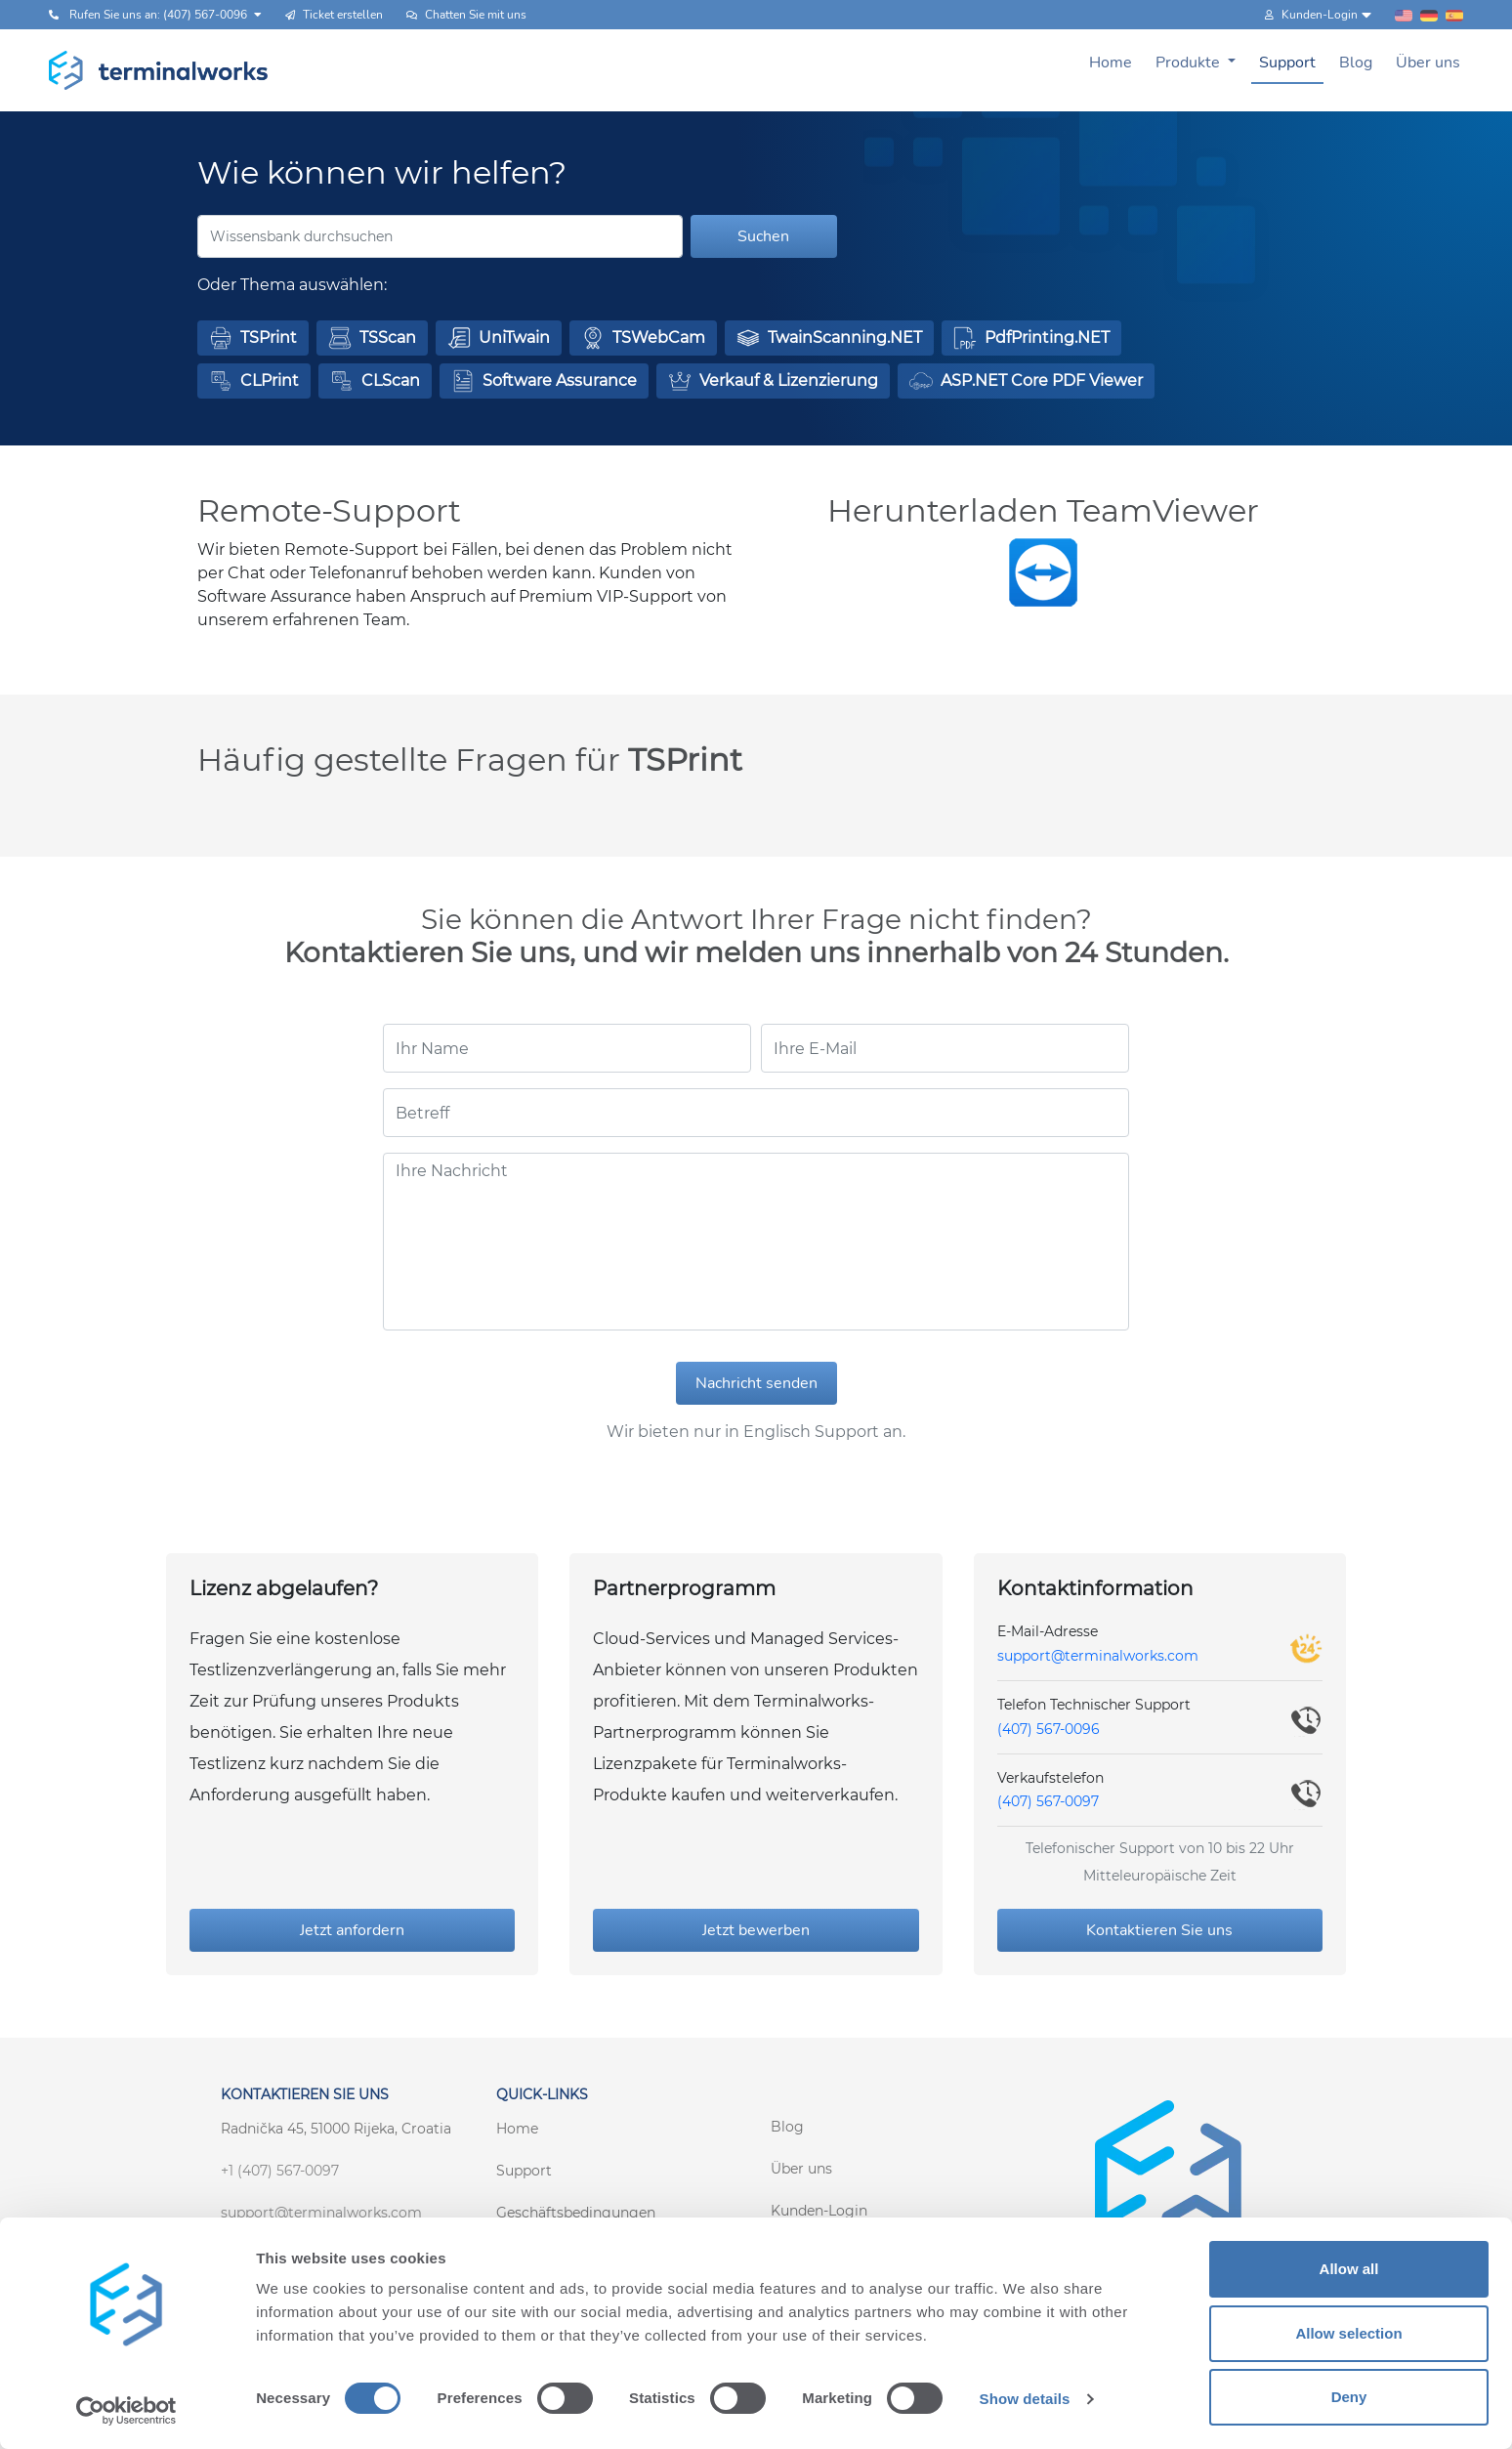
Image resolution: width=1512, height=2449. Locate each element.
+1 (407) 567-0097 (280, 2170)
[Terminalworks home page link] (159, 70)
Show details (1025, 2398)
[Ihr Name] (567, 1048)
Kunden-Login (819, 2210)
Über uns (1428, 62)
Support (1287, 62)
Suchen (763, 236)
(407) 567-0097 (1048, 1801)
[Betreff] (756, 1112)
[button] (253, 338)
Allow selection (1348, 2333)
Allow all (1349, 2268)
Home (1110, 62)
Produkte (1189, 62)
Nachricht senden (756, 1383)
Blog (1355, 62)
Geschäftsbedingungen (575, 2212)
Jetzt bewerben (756, 1930)
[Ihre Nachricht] (756, 1241)
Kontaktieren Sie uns (1159, 1930)
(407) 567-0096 (1048, 1729)
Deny (1349, 2396)
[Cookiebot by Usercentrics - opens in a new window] (126, 2411)
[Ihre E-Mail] (945, 1048)
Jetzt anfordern (352, 1930)
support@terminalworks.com (1097, 1656)
